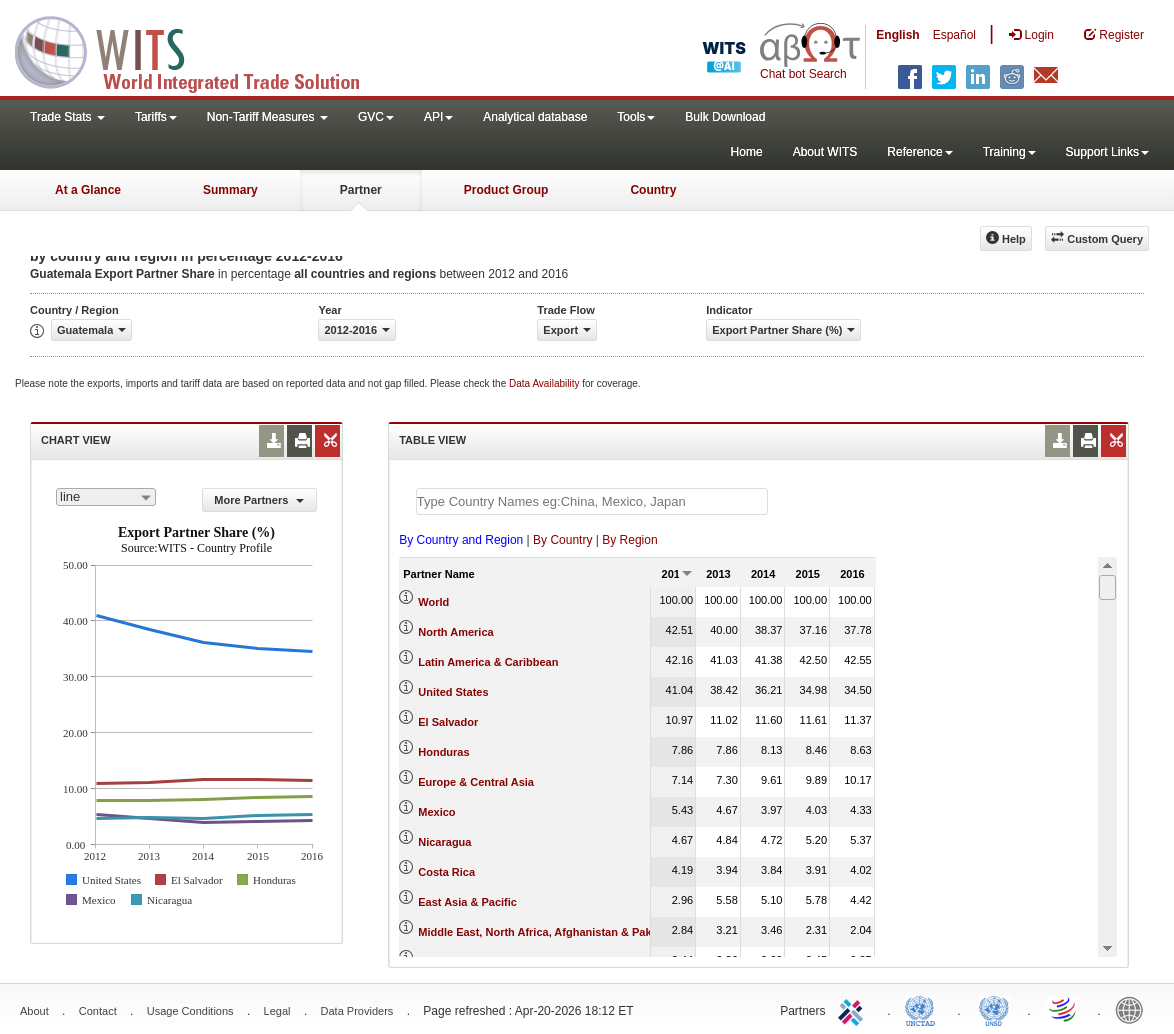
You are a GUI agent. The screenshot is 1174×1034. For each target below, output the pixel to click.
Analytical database (535, 117)
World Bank (1134, 1009)
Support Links (1107, 152)
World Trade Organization (1064, 1009)
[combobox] (106, 497)
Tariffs (156, 117)
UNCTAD (924, 1009)
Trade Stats (67, 117)
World (433, 602)
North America (455, 632)
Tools (636, 117)
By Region (629, 540)
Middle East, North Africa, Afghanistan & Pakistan (547, 932)
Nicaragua (444, 842)
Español (954, 35)
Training (1009, 152)
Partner (361, 190)
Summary (230, 190)
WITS (200, 50)
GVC (376, 117)
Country (653, 190)
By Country (562, 540)
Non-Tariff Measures (267, 117)
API (438, 117)
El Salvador (448, 722)
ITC (854, 1009)
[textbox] (592, 501)
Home (747, 152)
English (897, 35)
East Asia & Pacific (467, 902)
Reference (919, 152)
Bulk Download (725, 117)
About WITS (825, 152)
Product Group (506, 190)
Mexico (436, 812)
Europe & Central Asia (476, 782)
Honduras (443, 752)
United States (453, 692)
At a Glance (88, 190)
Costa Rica (446, 872)
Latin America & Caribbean (488, 662)
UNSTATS (994, 1009)
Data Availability (545, 383)
